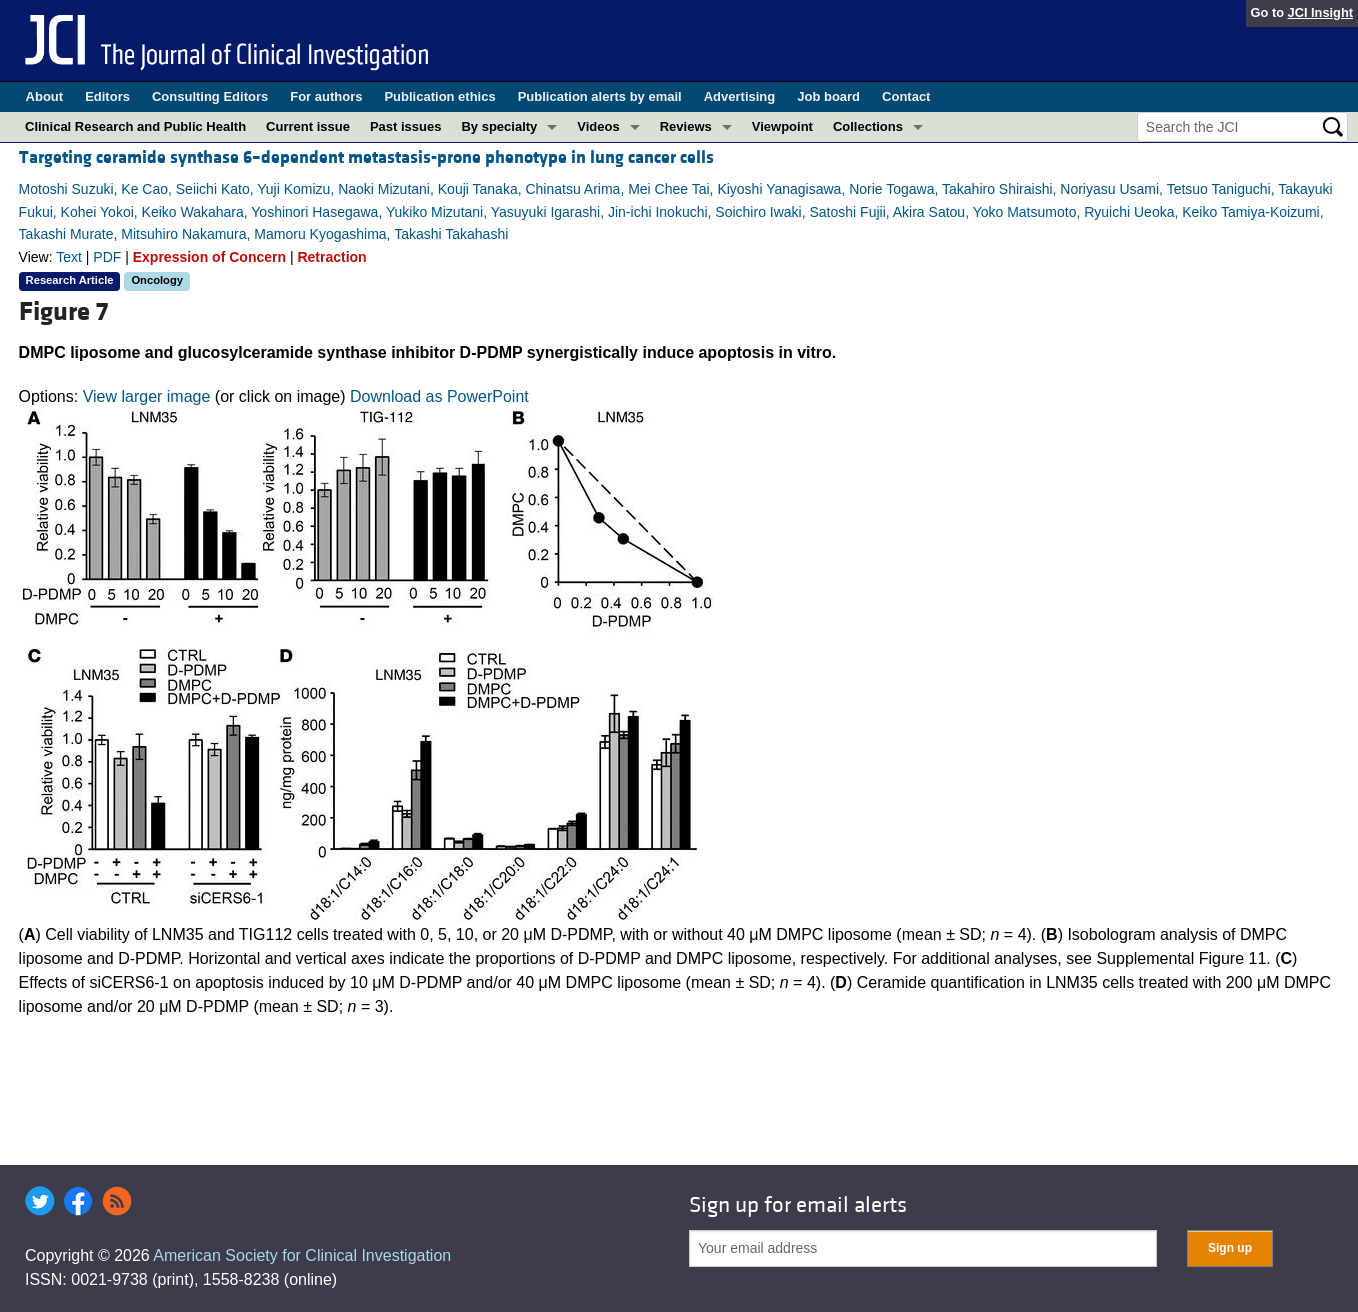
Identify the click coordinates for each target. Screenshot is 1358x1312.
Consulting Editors (210, 96)
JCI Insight (1320, 12)
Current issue (308, 126)
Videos (598, 126)
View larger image (147, 396)
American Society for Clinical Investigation (302, 1255)
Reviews (686, 126)
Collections (868, 126)
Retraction (331, 257)
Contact (906, 96)
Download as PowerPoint (439, 396)
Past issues (406, 126)
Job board (828, 96)
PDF (107, 257)
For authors (326, 96)
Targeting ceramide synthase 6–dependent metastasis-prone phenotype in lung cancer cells (366, 157)
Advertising (740, 96)
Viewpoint (782, 126)
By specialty (499, 126)
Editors (107, 96)
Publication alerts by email (600, 96)
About (45, 96)
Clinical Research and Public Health (135, 126)
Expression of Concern (209, 257)
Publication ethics (439, 96)
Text (69, 257)
